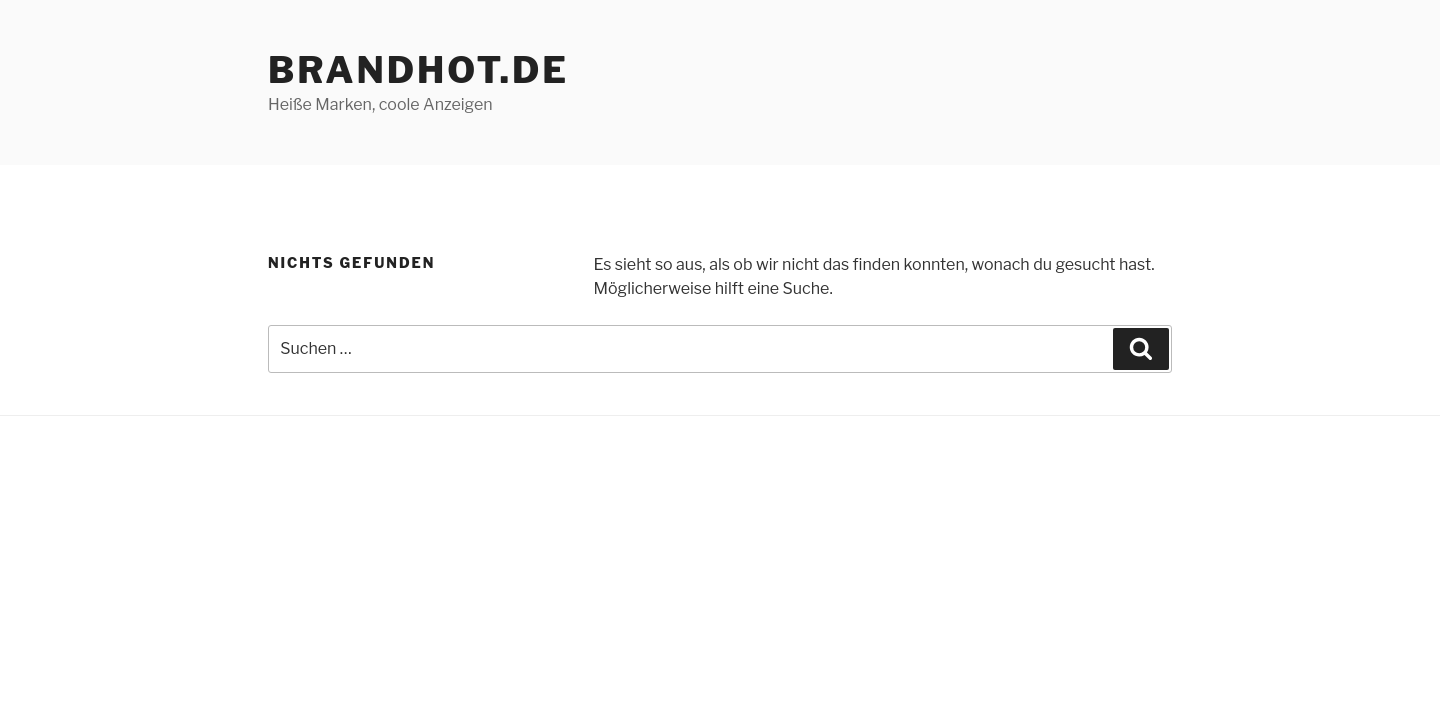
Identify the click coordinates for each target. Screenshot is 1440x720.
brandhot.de (418, 70)
